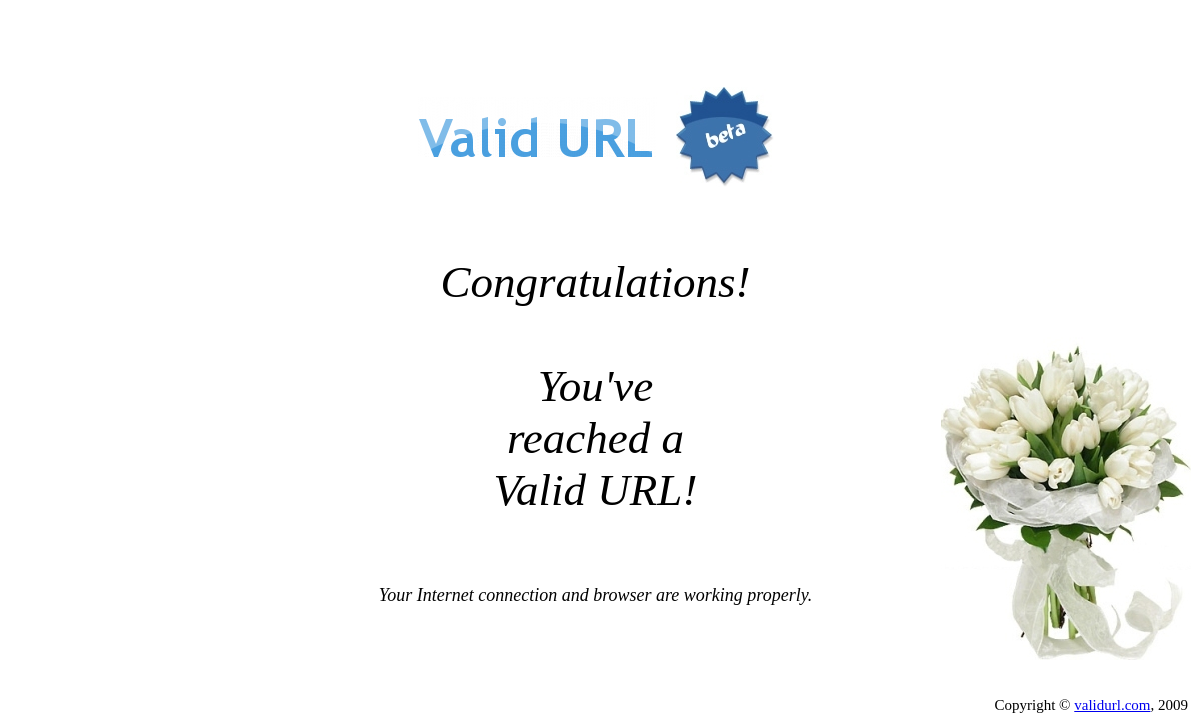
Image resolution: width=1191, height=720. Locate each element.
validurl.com (1112, 705)
